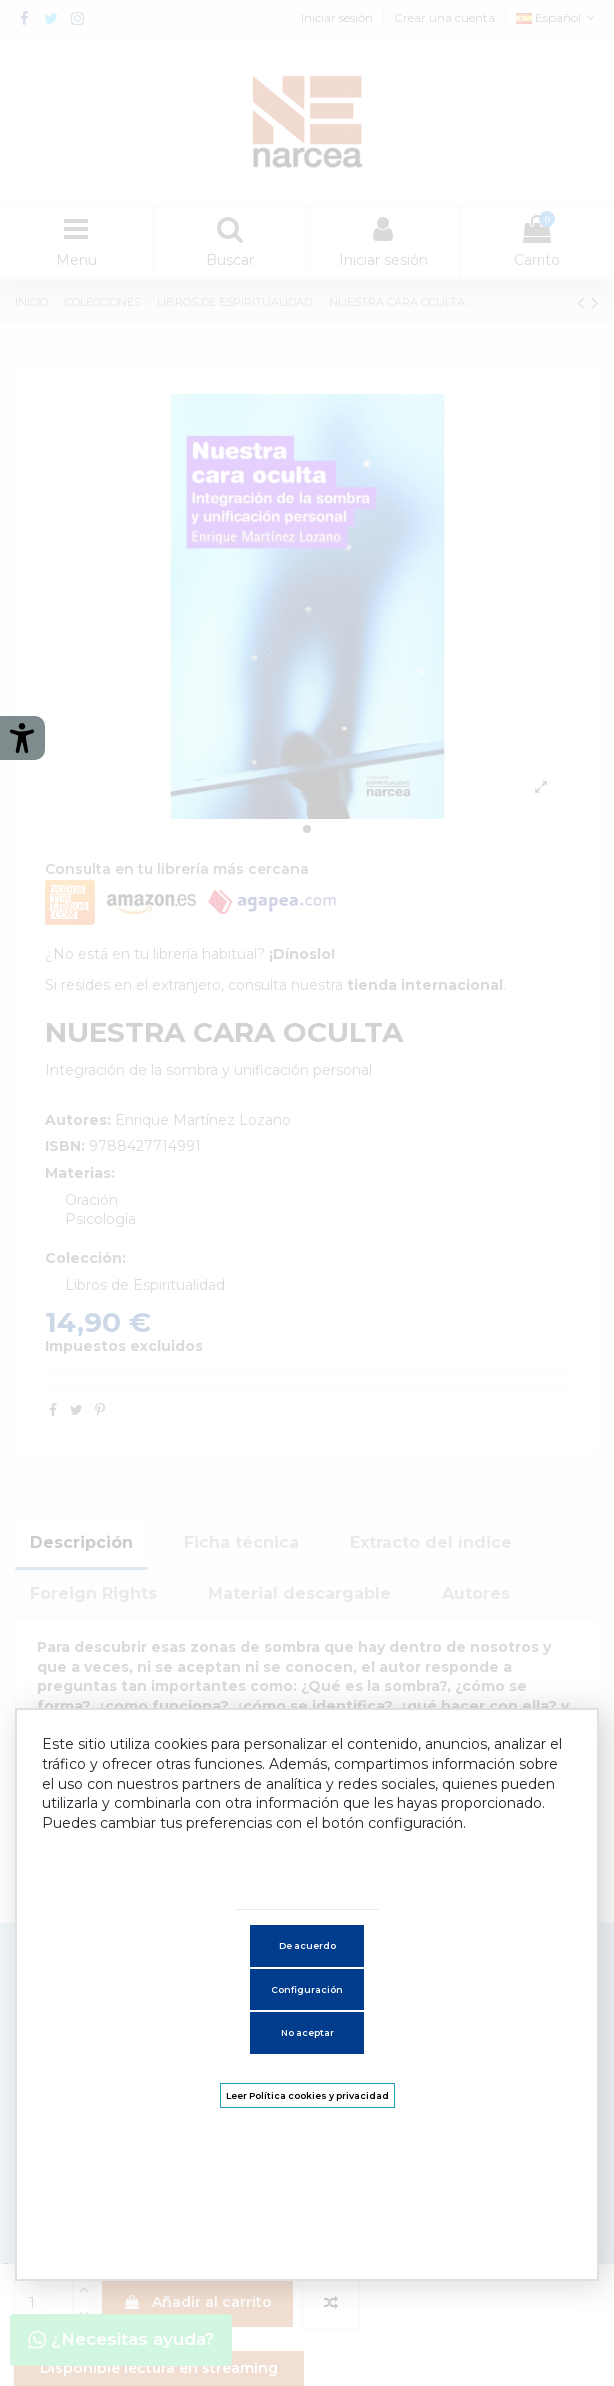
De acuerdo (307, 1945)
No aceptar (307, 2032)
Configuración (307, 1989)
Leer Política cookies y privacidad (307, 2095)
